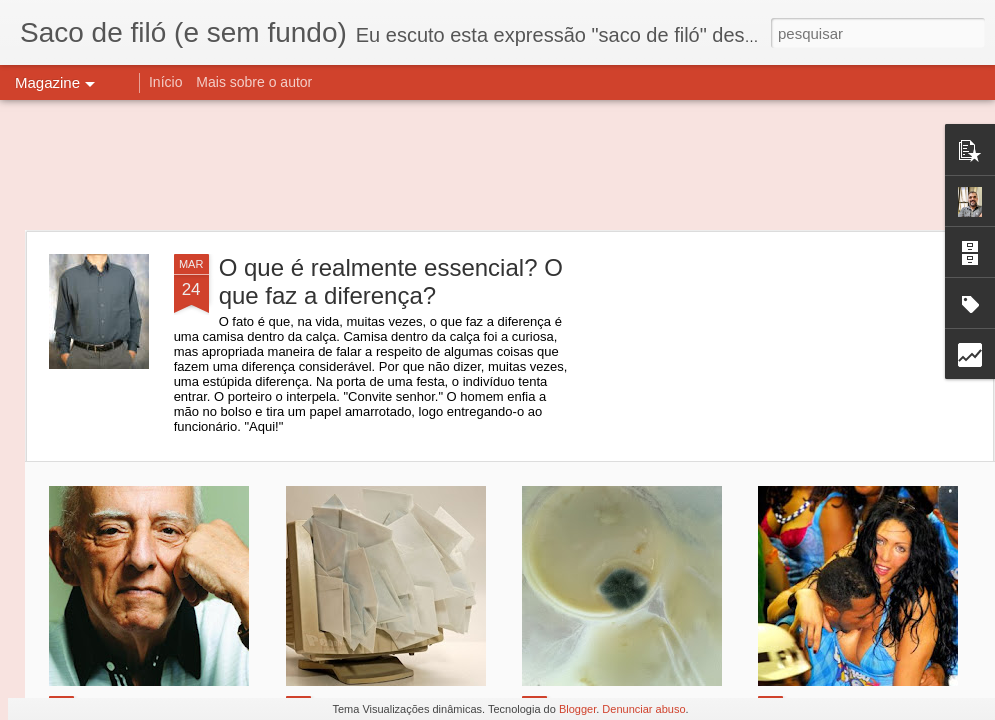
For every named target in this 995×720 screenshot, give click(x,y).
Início (165, 82)
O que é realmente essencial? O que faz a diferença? (391, 281)
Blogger (577, 709)
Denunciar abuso (643, 709)
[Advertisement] (497, 165)
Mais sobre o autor (254, 82)
